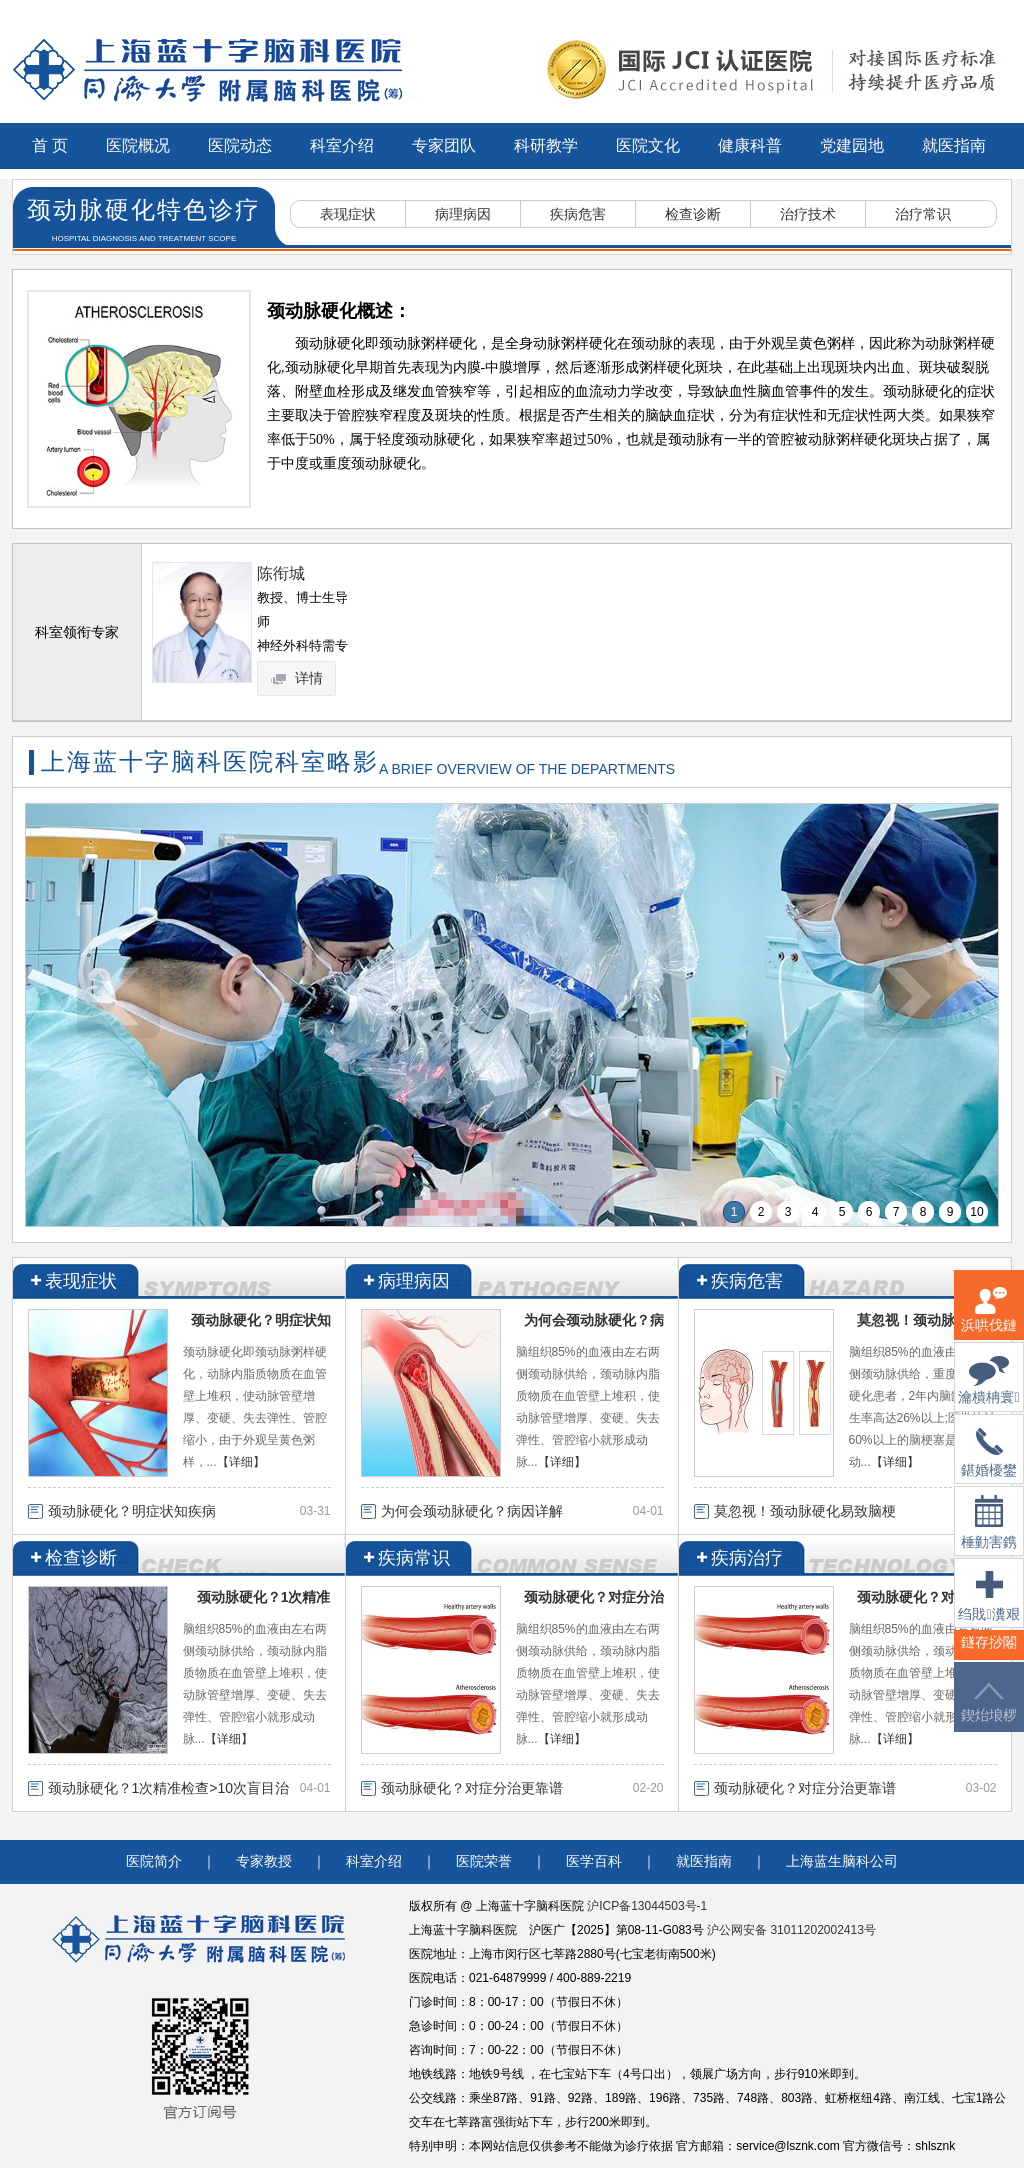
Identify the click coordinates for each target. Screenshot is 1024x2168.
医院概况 (138, 145)
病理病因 (463, 214)
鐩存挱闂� (989, 1654)
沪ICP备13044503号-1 (647, 1906)
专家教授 (264, 1861)
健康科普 (750, 145)
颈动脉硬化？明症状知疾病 (132, 1511)
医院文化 (648, 145)
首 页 (50, 145)
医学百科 (594, 1861)
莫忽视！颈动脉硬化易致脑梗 (805, 1511)
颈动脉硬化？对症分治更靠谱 (472, 1788)
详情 (298, 678)
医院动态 (240, 145)
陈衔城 (281, 573)
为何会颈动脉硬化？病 (594, 1320)
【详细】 (241, 1462)
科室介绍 (342, 145)
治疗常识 (923, 214)
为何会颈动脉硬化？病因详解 (472, 1511)
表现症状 (348, 214)
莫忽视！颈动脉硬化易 (927, 1320)
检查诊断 (693, 214)
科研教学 (546, 145)
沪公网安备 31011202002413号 (791, 1930)
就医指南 (954, 145)
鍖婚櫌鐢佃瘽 (989, 1465)
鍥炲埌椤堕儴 (989, 1714)
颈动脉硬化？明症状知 (261, 1320)
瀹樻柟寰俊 (988, 1392)
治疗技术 (808, 214)
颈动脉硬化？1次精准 (264, 1597)
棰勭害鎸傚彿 (989, 1534)
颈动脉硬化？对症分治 (594, 1597)
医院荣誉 (484, 1861)
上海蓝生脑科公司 (842, 1861)
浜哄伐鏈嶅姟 (989, 1321)
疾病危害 (578, 214)
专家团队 (444, 145)
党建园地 (852, 145)
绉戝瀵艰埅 (988, 1608)
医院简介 (154, 1861)
